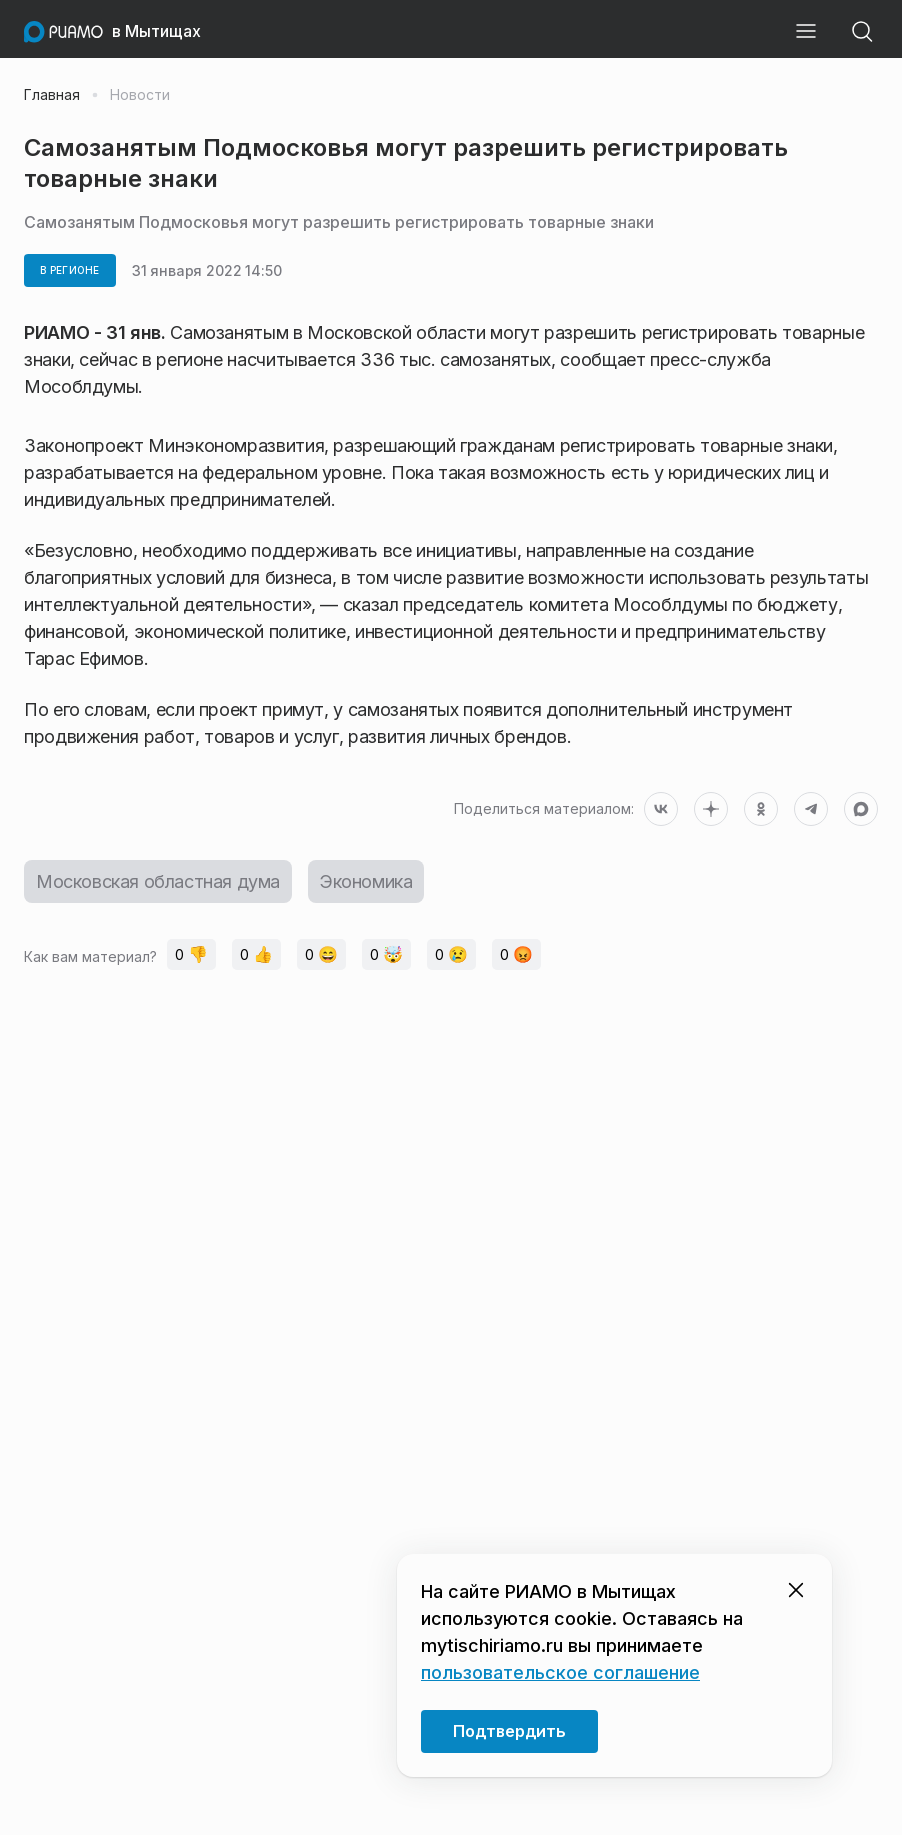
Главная (52, 95)
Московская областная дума (158, 881)
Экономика (366, 881)
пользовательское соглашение (560, 1672)
